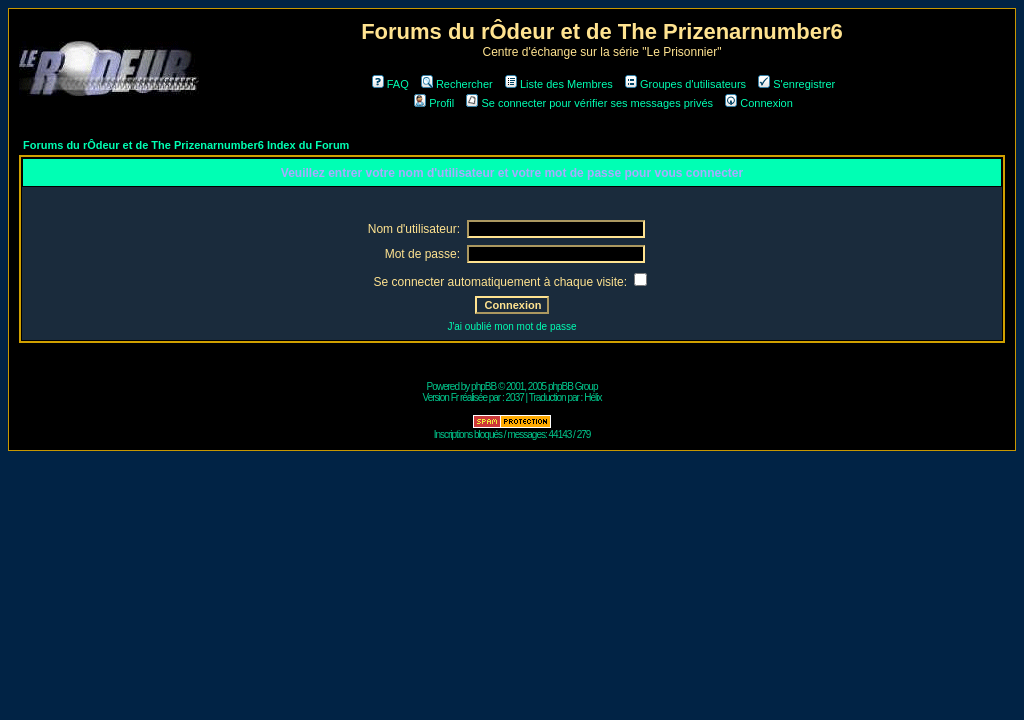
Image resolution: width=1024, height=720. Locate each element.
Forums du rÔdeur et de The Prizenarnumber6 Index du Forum (186, 145)
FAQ (390, 84)
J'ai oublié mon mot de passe (511, 326)
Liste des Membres (559, 84)
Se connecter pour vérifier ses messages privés (589, 103)
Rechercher (457, 84)
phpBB (483, 386)
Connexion (759, 103)
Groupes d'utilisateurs (685, 84)
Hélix (592, 397)
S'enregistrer (796, 84)
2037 (515, 397)
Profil (434, 103)
